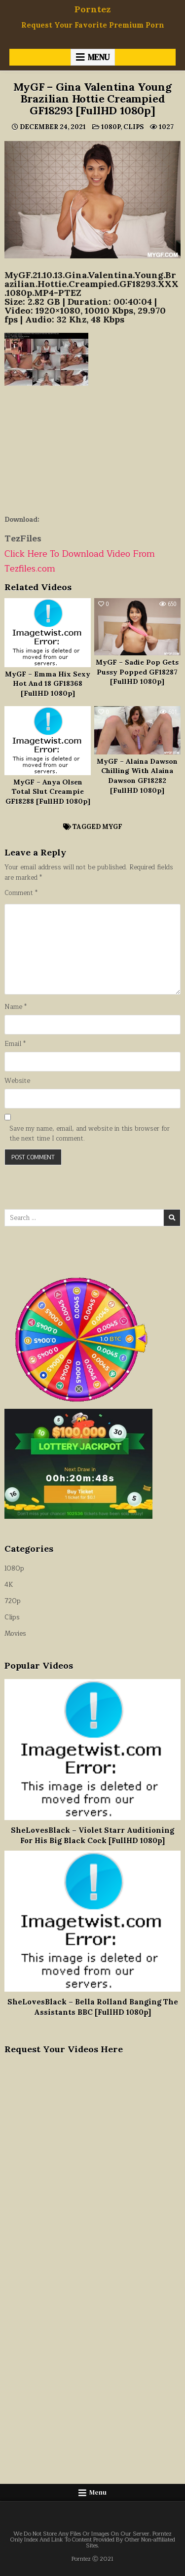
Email (15, 1044)
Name (15, 1007)
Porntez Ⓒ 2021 (92, 2559)
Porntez (92, 9)
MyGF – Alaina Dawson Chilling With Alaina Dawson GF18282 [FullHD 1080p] (137, 776)
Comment (20, 893)
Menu (99, 57)
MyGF (112, 827)
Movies (15, 1633)
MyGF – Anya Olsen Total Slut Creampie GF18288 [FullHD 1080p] (47, 792)
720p (12, 1601)
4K (8, 1584)
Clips (133, 127)
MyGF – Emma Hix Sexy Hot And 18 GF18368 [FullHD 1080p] (47, 684)
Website (17, 1081)
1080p (110, 127)
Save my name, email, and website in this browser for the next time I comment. (89, 1134)
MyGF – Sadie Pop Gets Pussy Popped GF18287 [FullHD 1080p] (137, 672)
